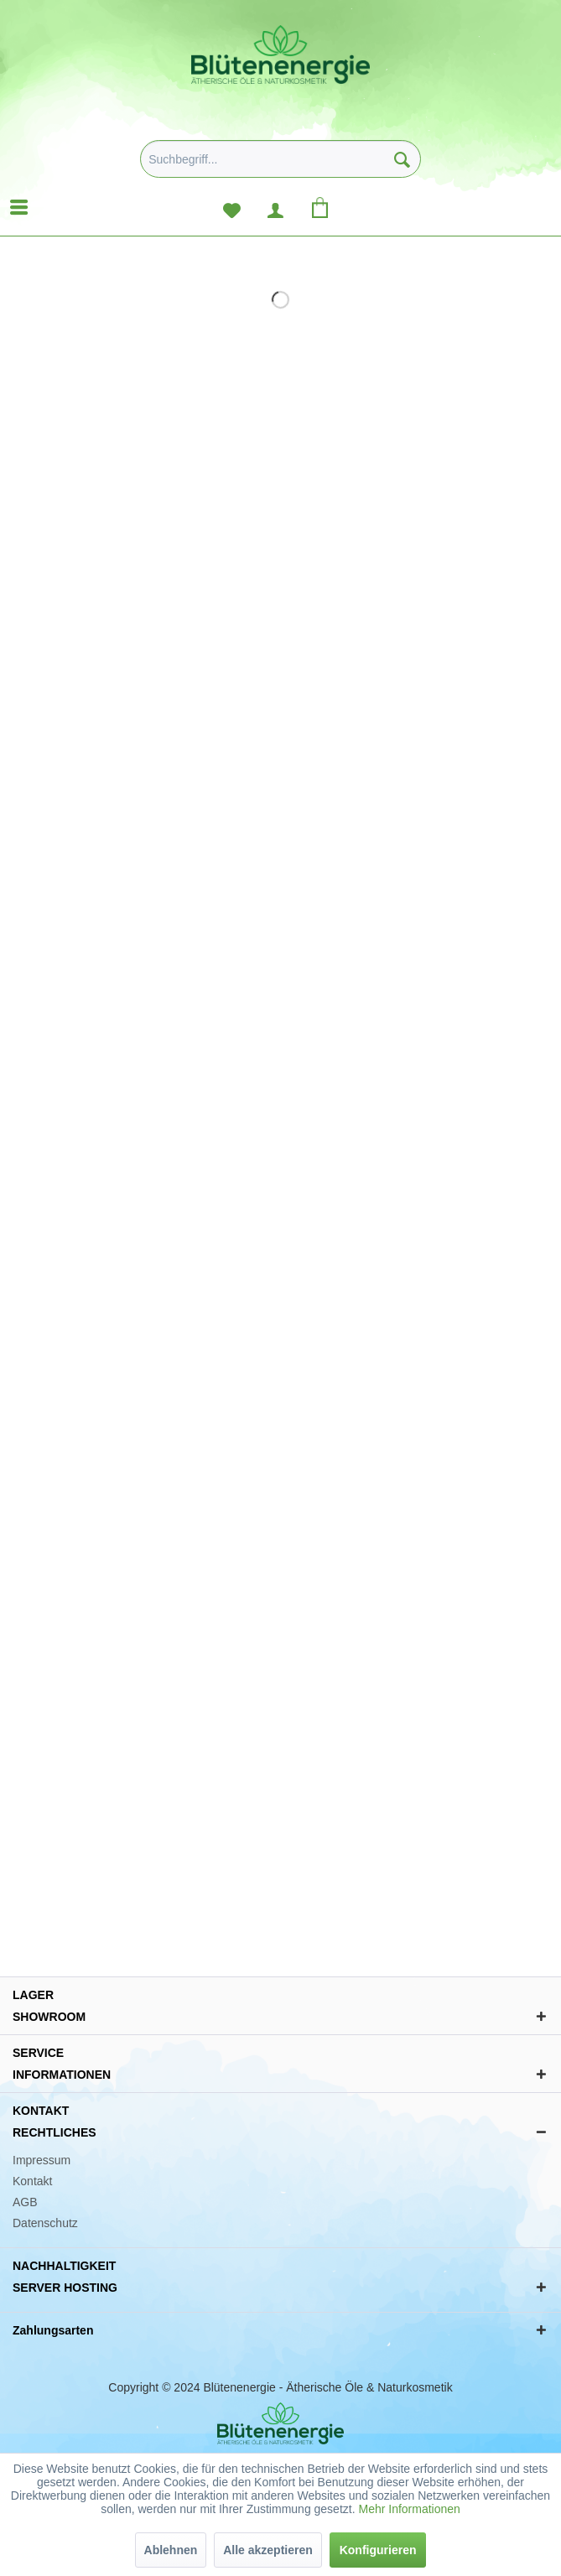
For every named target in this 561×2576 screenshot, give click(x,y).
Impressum (41, 2160)
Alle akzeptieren (268, 2550)
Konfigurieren (378, 2550)
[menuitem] (280, 165)
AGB (25, 2202)
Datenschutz (45, 2223)
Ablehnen (171, 2550)
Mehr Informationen (409, 2509)
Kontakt (32, 2181)
